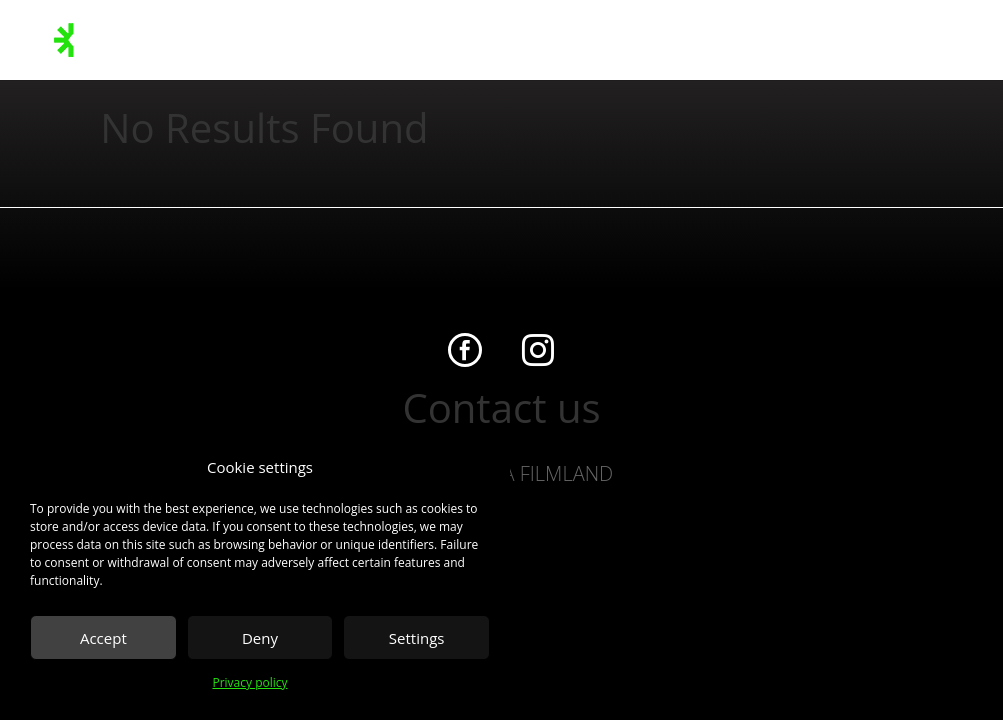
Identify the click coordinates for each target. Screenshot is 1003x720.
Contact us (501, 407)
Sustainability (365, 40)
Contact (670, 40)
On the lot (453, 40)
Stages (218, 40)
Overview (601, 40)
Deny (260, 638)
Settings (417, 638)
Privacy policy (249, 682)
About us (528, 40)
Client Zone (920, 40)
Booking (844, 40)
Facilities (283, 40)
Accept (103, 638)
